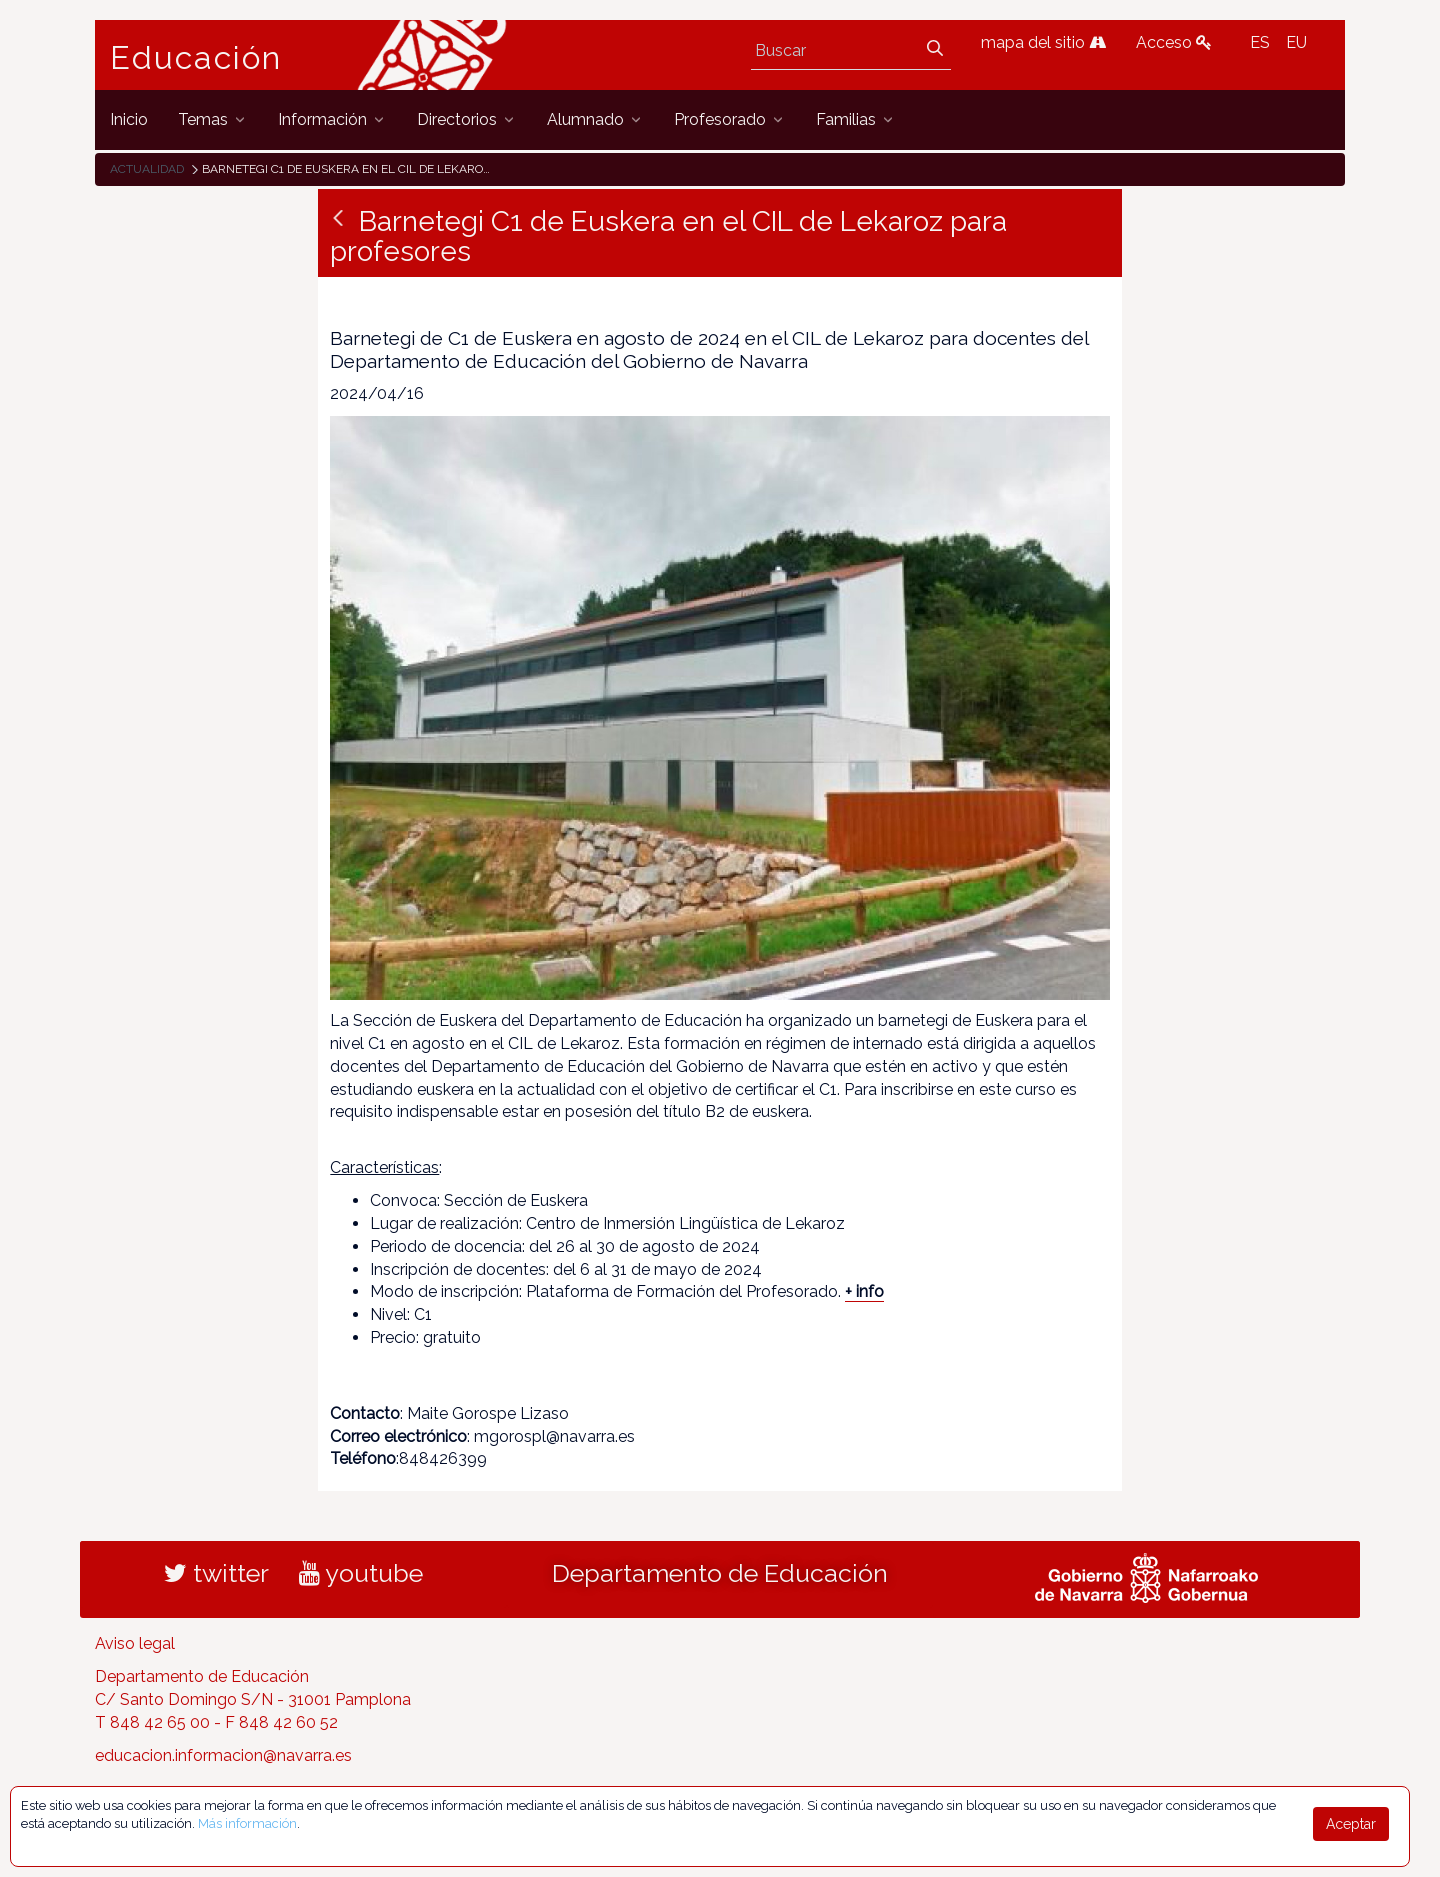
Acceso (1174, 42)
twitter (216, 1573)
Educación (196, 58)
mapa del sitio (1043, 42)
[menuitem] (129, 119)
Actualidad (147, 169)
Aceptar (1351, 1824)
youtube (361, 1573)
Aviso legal (135, 1643)
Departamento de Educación (720, 1573)
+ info (864, 1291)
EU (1296, 42)
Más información (247, 1823)
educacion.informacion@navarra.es (223, 1755)
